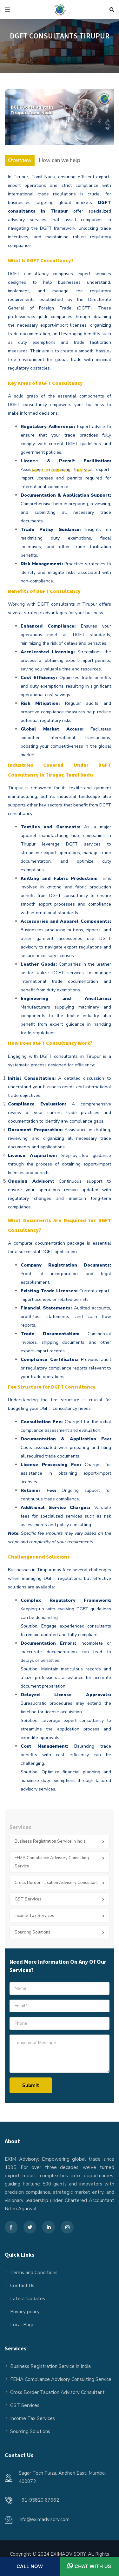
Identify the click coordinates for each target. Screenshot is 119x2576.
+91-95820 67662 (39, 2500)
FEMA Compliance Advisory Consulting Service (52, 1862)
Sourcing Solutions (32, 1932)
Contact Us (22, 2285)
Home (42, 462)
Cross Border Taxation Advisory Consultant (56, 1883)
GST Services (28, 1899)
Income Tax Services (34, 1916)
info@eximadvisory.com (44, 2519)
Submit (30, 2085)
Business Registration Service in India (50, 1841)
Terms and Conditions (33, 2272)
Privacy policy (25, 2311)
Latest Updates (27, 2298)
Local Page (22, 2324)
